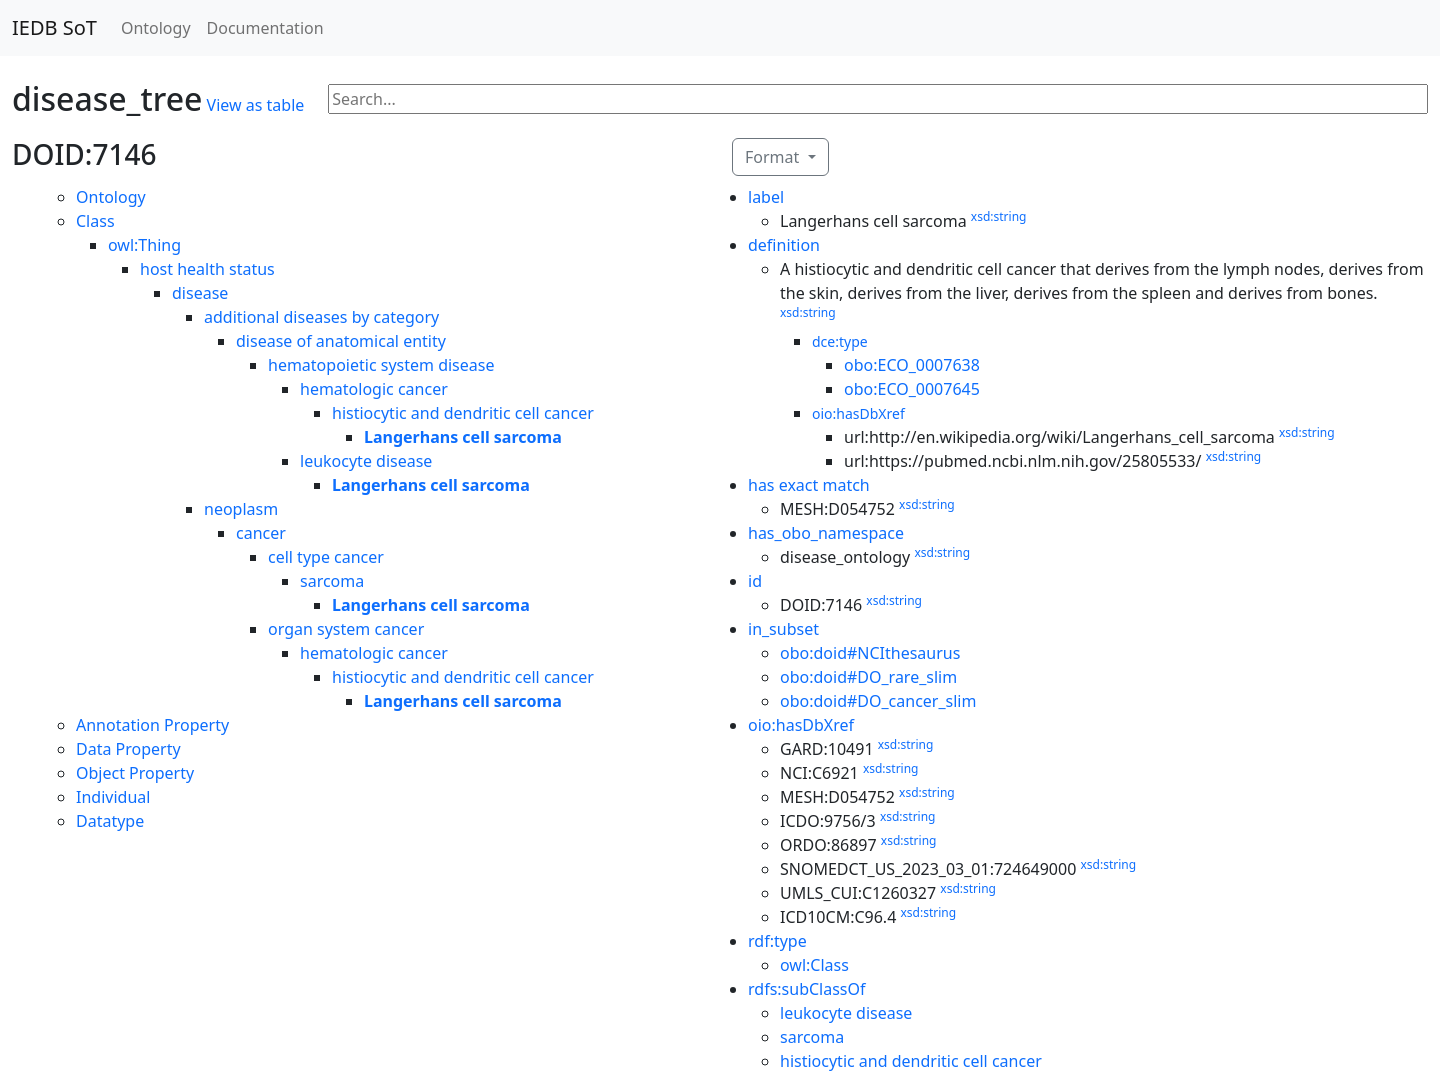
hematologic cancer (374, 389)
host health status (207, 269)
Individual (113, 797)
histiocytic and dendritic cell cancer (463, 413)
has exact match (809, 485)
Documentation (265, 28)
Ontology (156, 28)
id (755, 581)
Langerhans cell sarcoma (463, 437)
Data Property (128, 749)
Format (774, 157)
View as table (256, 105)
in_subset (783, 629)
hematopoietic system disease (381, 365)
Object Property (135, 773)
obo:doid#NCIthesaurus (870, 653)
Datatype (110, 821)
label (766, 197)
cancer (261, 533)
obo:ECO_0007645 (912, 389)
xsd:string (999, 216)
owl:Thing (144, 245)
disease (200, 293)
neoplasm (241, 509)
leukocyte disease (366, 461)
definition (784, 245)
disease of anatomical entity (341, 341)
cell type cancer (326, 557)
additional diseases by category (321, 317)
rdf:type (777, 941)
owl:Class (814, 965)
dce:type (840, 341)
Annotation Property (152, 725)
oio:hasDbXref (858, 413)
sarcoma (332, 581)
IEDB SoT (54, 27)
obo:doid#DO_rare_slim (868, 677)
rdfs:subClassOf (807, 989)
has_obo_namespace (826, 533)
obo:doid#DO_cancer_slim (878, 701)
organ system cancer (346, 629)
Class (95, 221)
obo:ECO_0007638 (912, 365)
